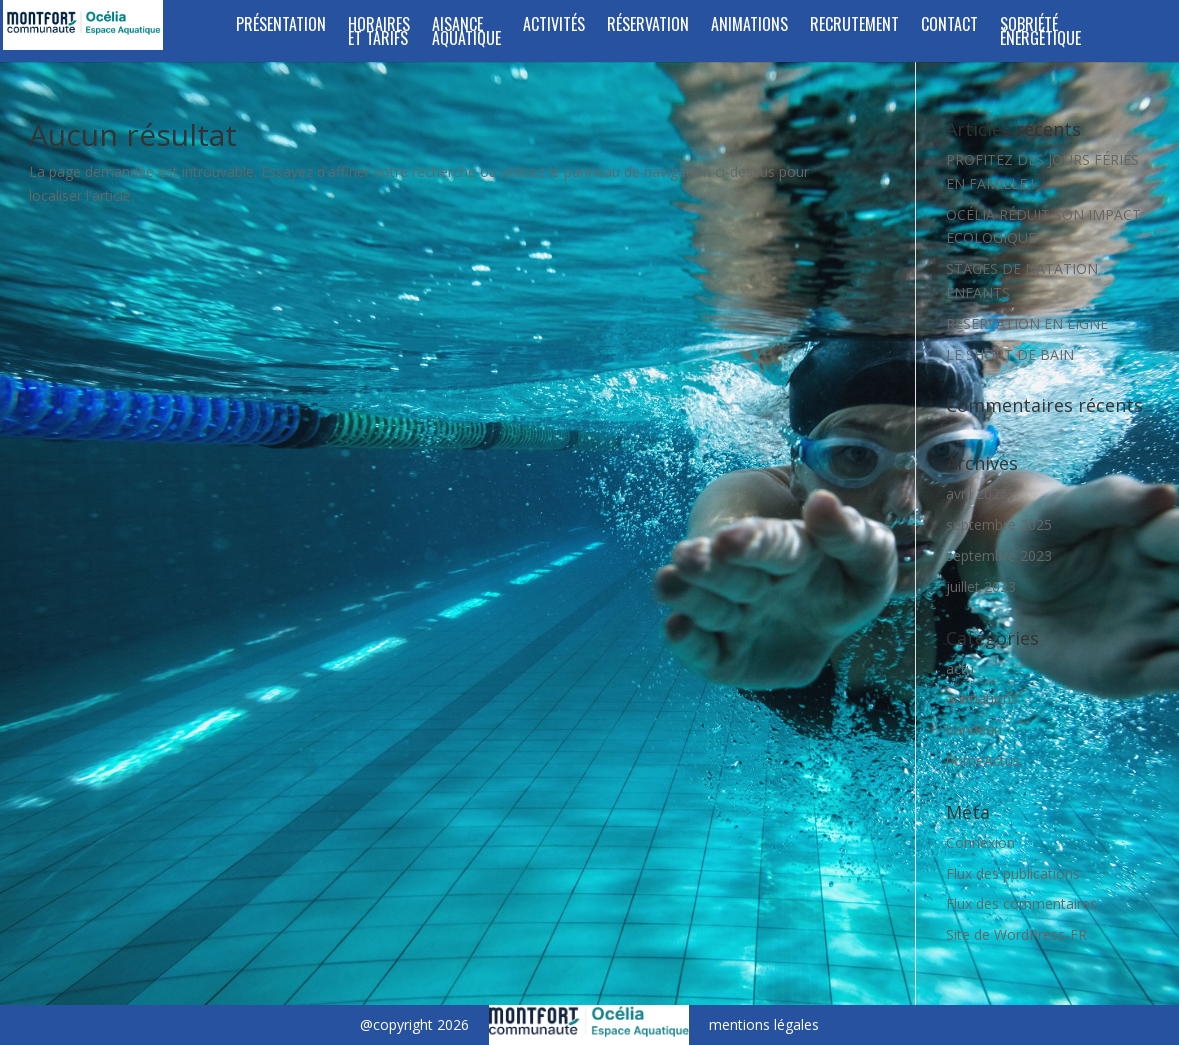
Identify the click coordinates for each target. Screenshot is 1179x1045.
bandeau (974, 729)
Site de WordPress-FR (1016, 934)
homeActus (983, 760)
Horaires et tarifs (379, 33)
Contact (949, 26)
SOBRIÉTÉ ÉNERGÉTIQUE (1040, 33)
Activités (554, 26)
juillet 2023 (981, 586)
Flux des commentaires (1021, 903)
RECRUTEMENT (854, 26)
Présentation (281, 26)
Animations (749, 26)
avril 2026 (977, 493)
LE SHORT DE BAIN (1010, 354)
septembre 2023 (999, 555)
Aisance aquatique (466, 33)
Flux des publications (1013, 873)
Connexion (980, 842)
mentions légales (764, 1024)
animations (982, 698)
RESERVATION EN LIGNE (1027, 323)
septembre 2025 (999, 524)
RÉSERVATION (648, 26)
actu (960, 668)
